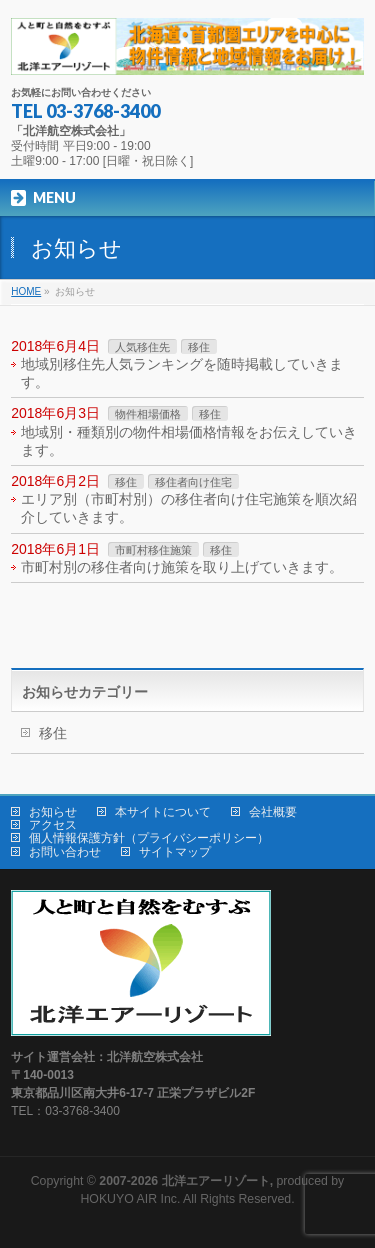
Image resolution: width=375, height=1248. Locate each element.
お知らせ (53, 812)
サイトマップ (175, 852)
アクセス (53, 825)
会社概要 (273, 812)
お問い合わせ (65, 852)
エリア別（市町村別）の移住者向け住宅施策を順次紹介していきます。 (189, 508)
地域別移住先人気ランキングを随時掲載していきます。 (182, 373)
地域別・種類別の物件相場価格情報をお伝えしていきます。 (189, 441)
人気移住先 (142, 347)
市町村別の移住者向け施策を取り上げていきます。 (182, 567)
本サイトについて (163, 812)
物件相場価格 (148, 414)
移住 (199, 347)
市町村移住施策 (153, 550)
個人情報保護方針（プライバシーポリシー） (149, 838)
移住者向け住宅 (193, 482)
